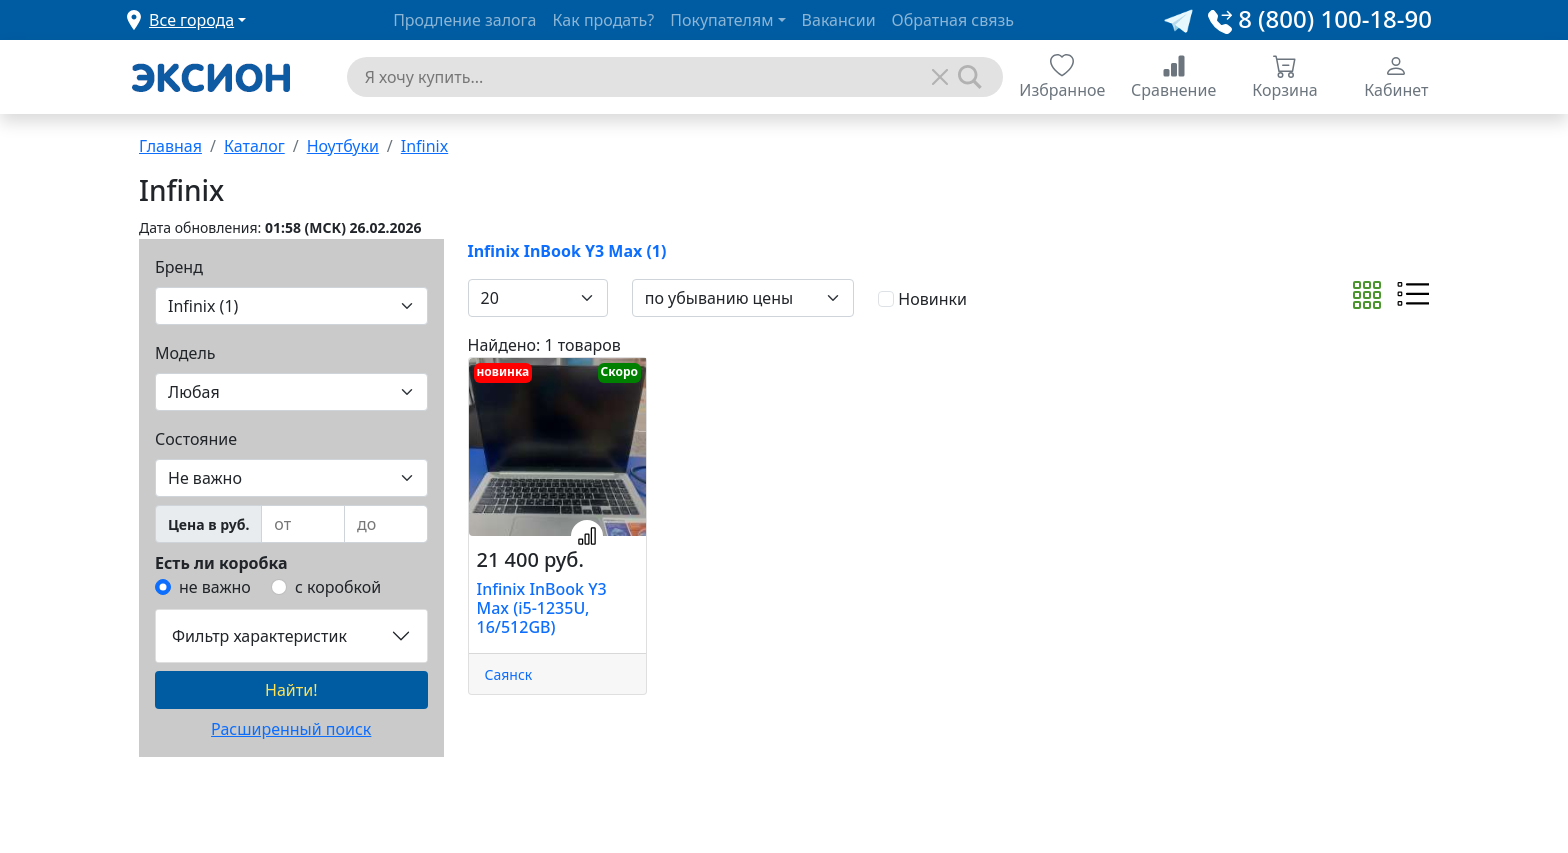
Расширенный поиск (291, 729)
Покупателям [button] (721, 20)
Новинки (932, 299)
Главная (170, 146)
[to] (386, 524)
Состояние (196, 439)
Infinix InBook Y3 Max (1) (567, 251)
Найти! (291, 690)
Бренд (179, 267)
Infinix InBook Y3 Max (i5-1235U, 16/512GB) (542, 608)
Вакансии (839, 20)
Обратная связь (953, 20)
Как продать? (604, 20)
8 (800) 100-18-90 (1320, 18)
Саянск (509, 674)
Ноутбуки (343, 146)
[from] (303, 524)
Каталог (254, 146)
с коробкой (338, 587)
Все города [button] (191, 20)
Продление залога (464, 20)
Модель (185, 353)
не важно (215, 587)
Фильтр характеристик (259, 636)
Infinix (424, 146)
